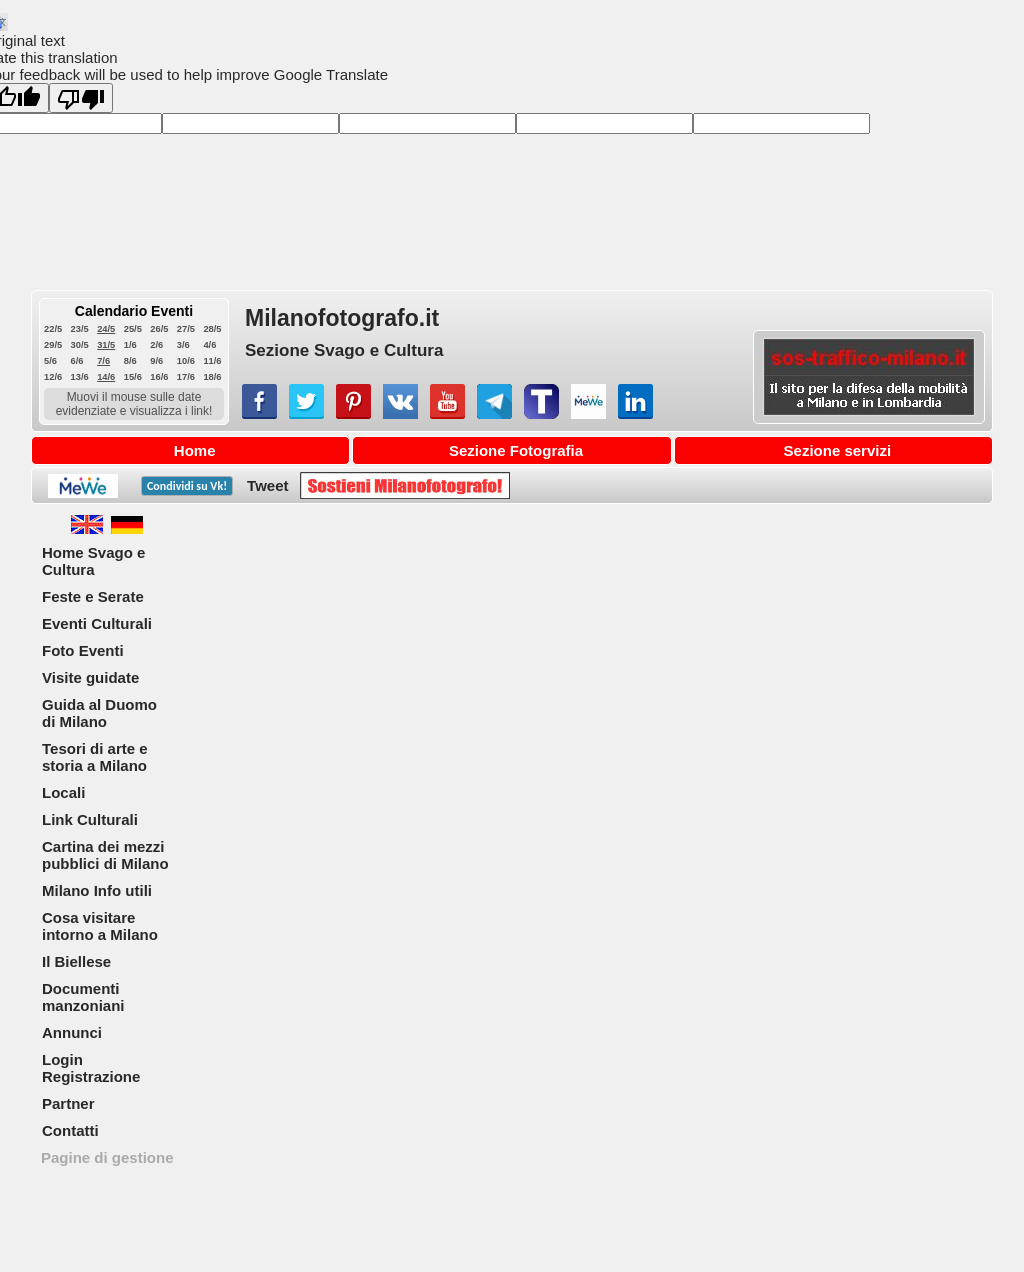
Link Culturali (90, 819)
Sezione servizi (838, 450)
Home (195, 450)
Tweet (267, 485)
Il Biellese (76, 961)
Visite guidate (90, 677)
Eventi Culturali (97, 623)
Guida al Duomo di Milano (99, 713)
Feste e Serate (93, 596)
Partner (68, 1103)
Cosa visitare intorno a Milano (100, 926)
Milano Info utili (97, 890)
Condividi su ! (187, 486)
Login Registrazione (91, 1068)
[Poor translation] (81, 98)
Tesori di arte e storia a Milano (95, 757)
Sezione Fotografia (516, 450)
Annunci (72, 1032)
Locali (63, 792)
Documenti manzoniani (83, 997)
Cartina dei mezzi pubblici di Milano (105, 855)
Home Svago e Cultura (93, 561)
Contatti (70, 1130)
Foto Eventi (83, 650)
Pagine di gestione (107, 1157)
